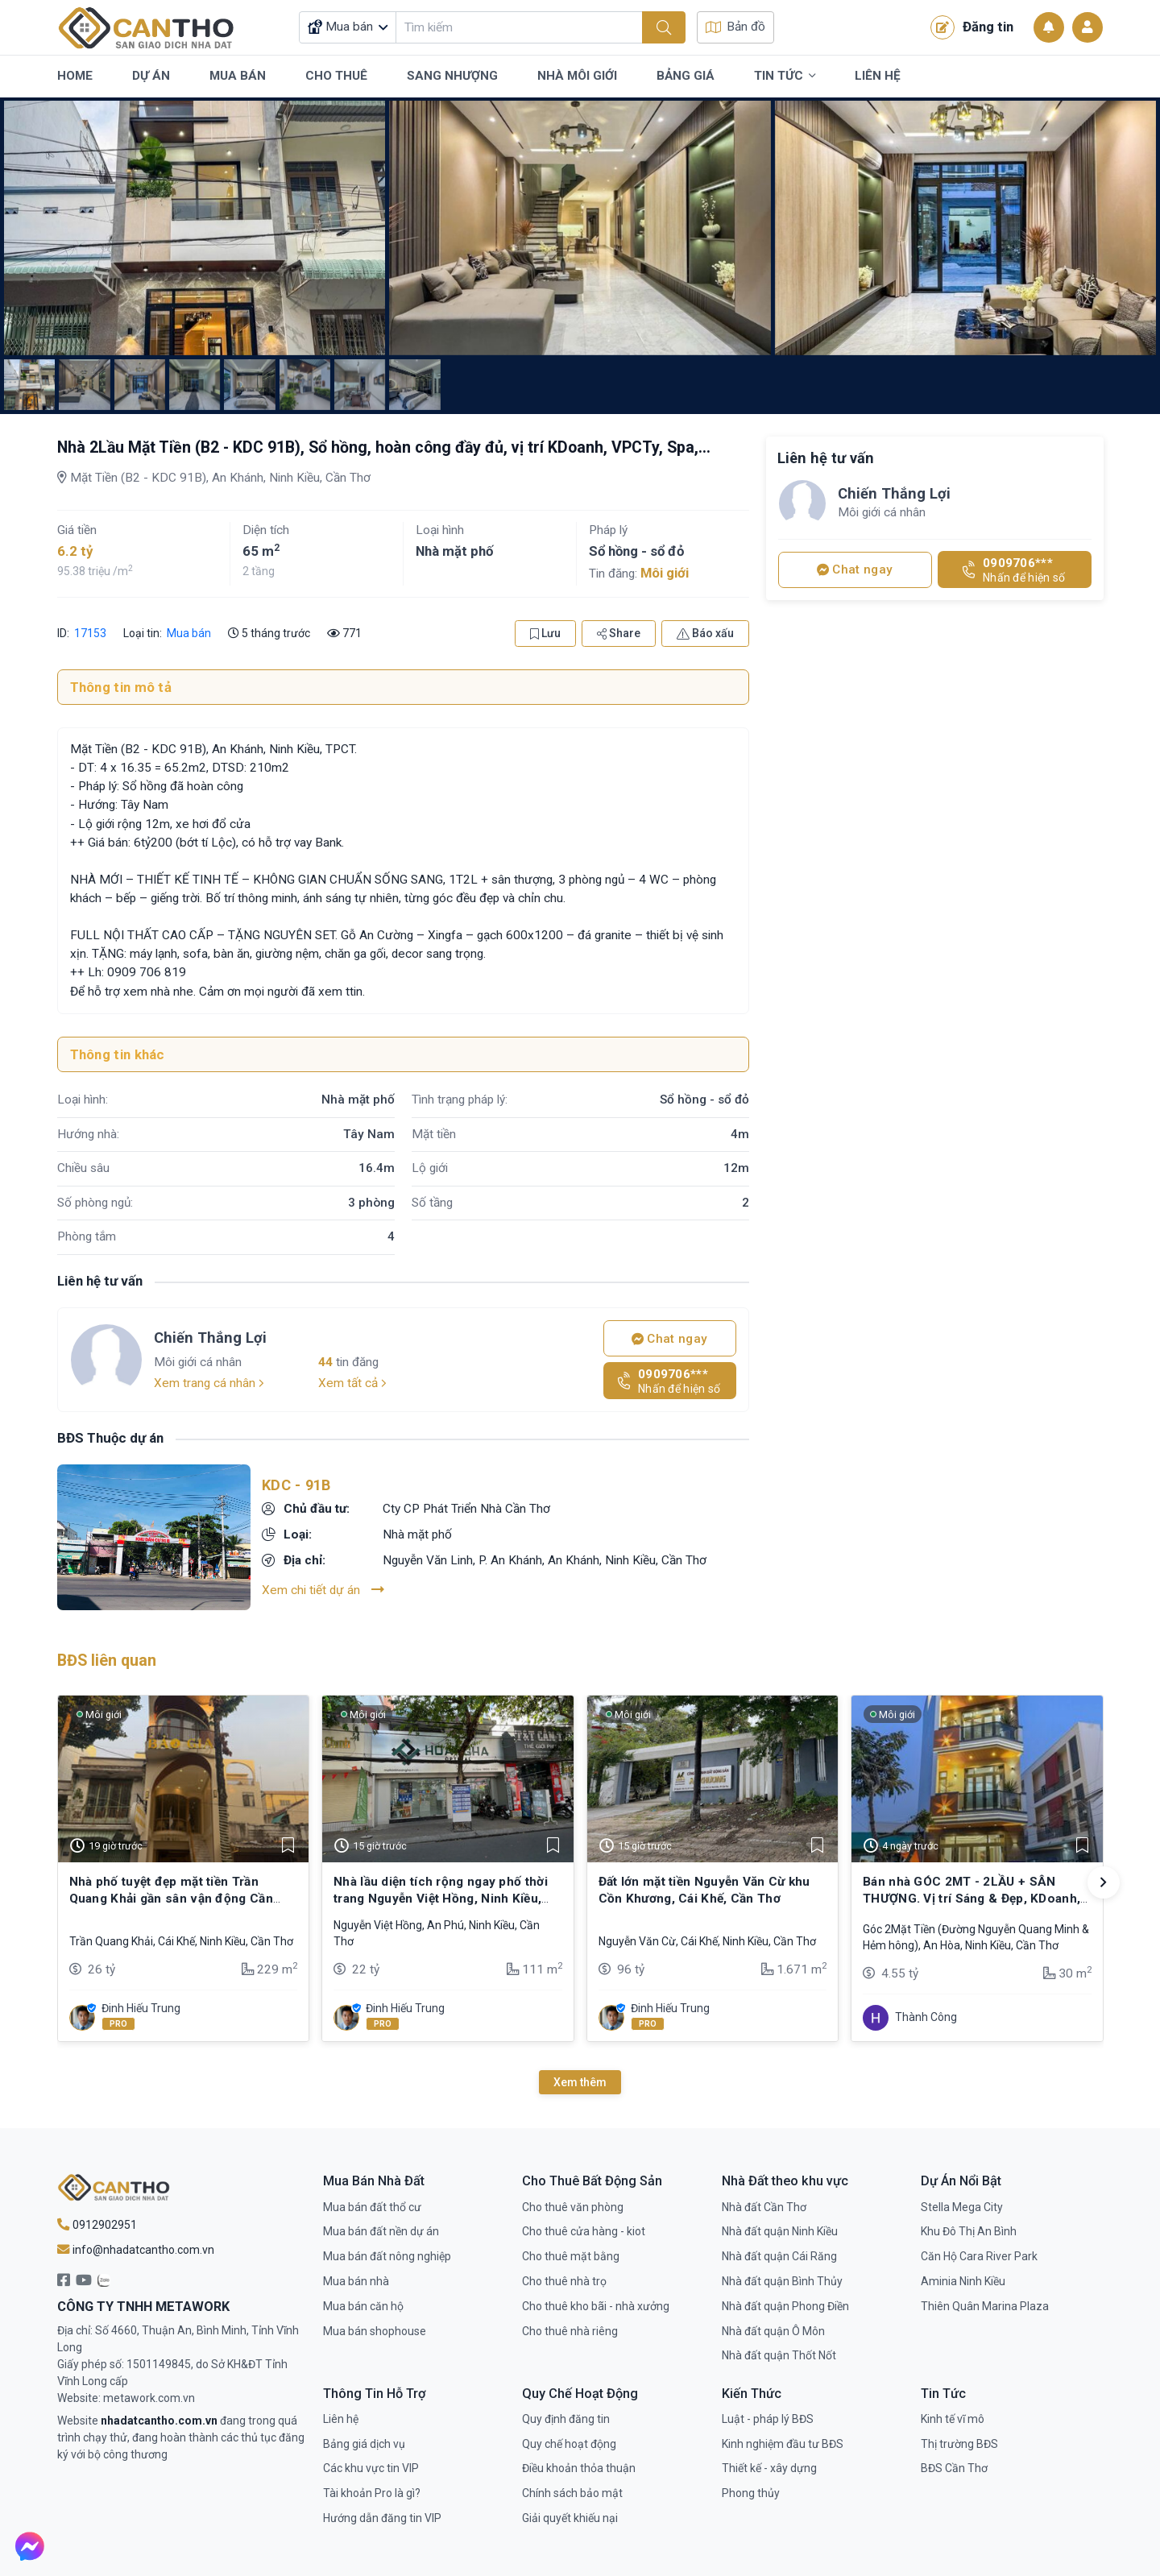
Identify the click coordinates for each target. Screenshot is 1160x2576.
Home (75, 75)
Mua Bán (237, 75)
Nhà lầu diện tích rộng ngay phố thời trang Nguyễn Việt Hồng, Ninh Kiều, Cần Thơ (441, 1898)
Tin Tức (784, 76)
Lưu (545, 633)
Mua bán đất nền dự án (381, 2231)
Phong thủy (751, 2493)
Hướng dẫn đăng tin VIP (382, 2518)
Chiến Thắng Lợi (210, 1337)
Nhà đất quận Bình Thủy (782, 2281)
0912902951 (97, 2224)
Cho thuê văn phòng (573, 2207)
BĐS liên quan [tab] (106, 1660)
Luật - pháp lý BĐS (768, 2418)
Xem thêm (580, 2082)
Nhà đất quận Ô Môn (773, 2331)
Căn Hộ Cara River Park (979, 2256)
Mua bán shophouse (374, 2331)
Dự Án (151, 75)
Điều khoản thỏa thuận (579, 2468)
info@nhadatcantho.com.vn (135, 2249)
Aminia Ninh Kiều (963, 2281)
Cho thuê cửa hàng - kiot (583, 2231)
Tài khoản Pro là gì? (371, 2493)
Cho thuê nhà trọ (564, 2281)
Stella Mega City (962, 2207)
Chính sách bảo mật (572, 2493)
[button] (1104, 1882)
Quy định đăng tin (566, 2418)
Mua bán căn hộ (363, 2306)
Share (618, 633)
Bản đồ (735, 26)
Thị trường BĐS (959, 2443)
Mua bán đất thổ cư (372, 2207)
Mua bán (189, 633)
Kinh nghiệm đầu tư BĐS (782, 2443)
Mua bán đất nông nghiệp (387, 2256)
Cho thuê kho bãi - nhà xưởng (595, 2306)
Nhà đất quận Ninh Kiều (780, 2231)
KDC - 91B (296, 1484)
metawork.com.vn (149, 2398)
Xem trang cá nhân (209, 1383)
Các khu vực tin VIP (371, 2468)
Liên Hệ (878, 75)
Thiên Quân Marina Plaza (985, 2306)
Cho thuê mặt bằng (570, 2256)
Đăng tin (971, 27)
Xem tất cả (352, 1383)
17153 (89, 633)
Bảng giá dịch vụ (364, 2443)
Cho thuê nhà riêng (570, 2331)
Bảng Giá (686, 75)
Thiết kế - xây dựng (769, 2468)
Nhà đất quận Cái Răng (779, 2256)
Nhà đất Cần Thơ (764, 2207)
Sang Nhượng (452, 75)
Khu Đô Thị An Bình (969, 2231)
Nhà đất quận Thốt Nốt (779, 2355)
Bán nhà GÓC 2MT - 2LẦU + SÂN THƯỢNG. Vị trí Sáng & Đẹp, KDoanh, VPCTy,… (971, 1898)
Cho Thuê (336, 75)
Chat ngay (669, 1338)
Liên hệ (340, 2418)
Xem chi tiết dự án (323, 1589)
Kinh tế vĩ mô (952, 2418)
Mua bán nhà (356, 2281)
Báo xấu (705, 633)
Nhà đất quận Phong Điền (785, 2306)
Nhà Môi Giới (577, 75)
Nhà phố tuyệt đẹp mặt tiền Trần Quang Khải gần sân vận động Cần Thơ (171, 1898)
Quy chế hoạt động (569, 2443)
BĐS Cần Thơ (954, 2468)
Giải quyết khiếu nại (570, 2518)
